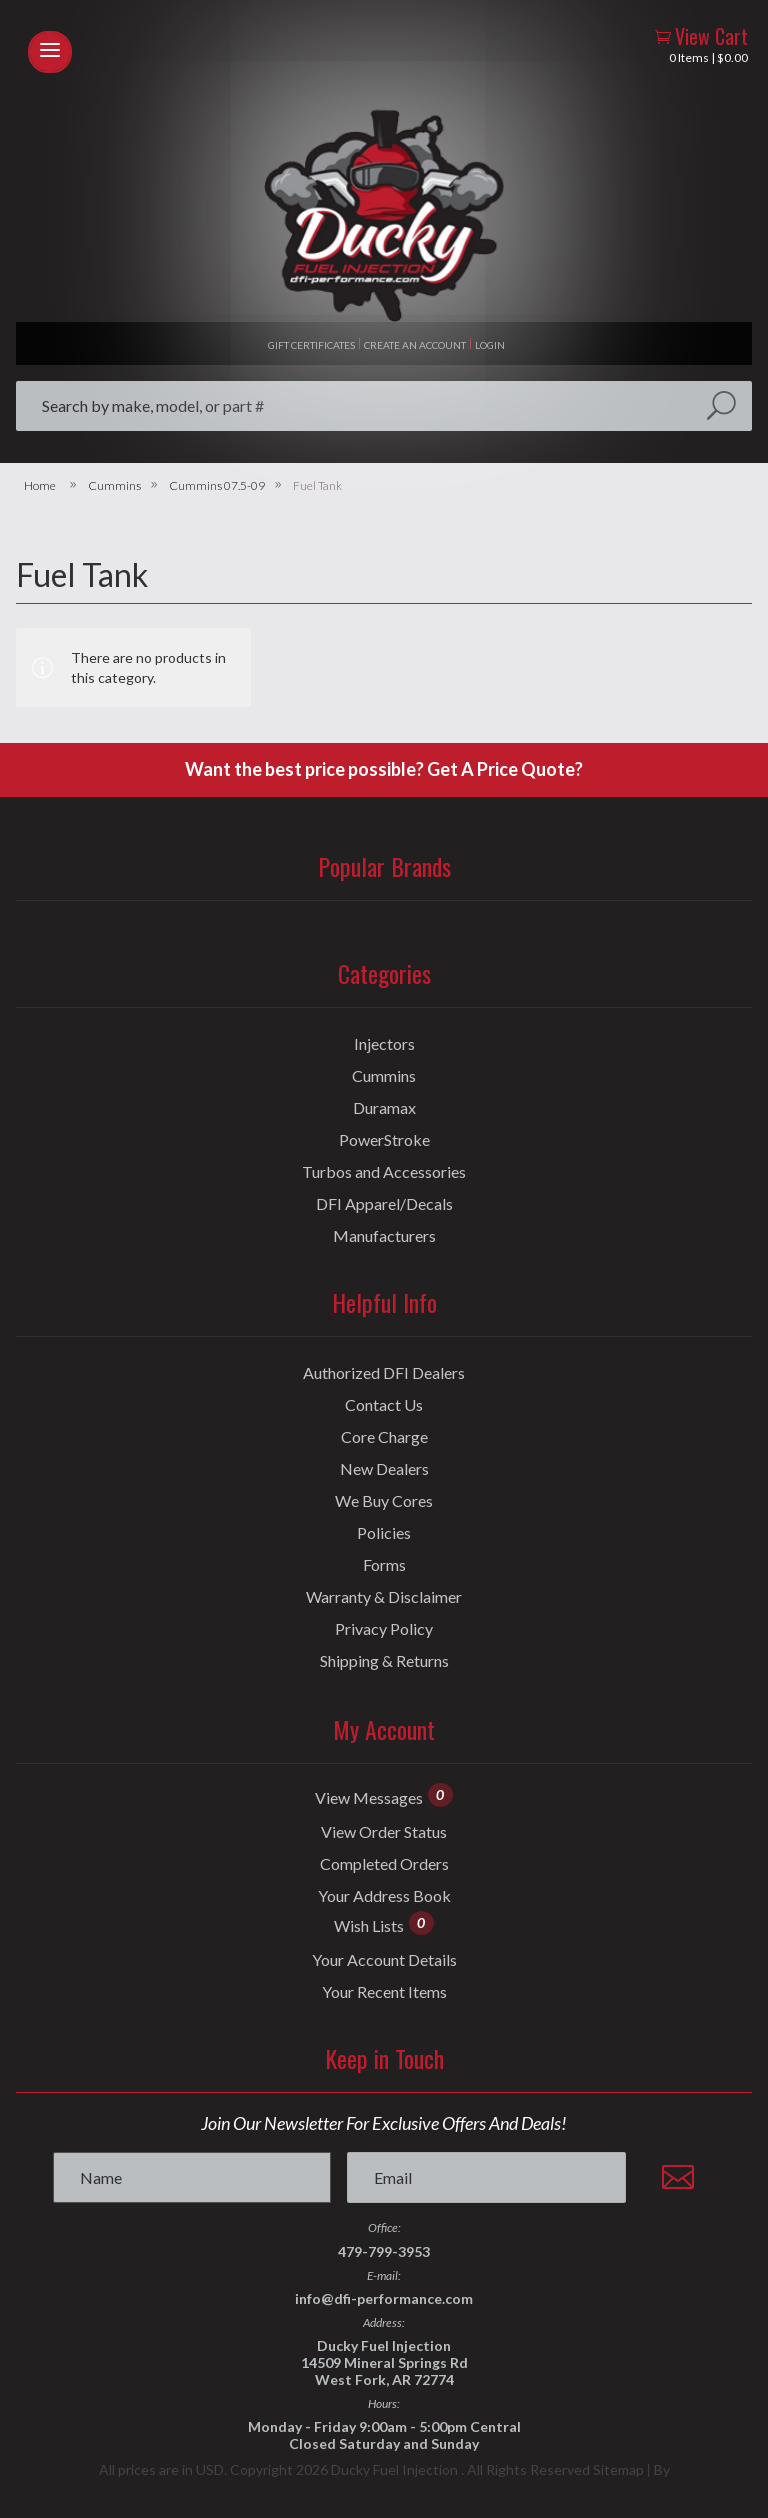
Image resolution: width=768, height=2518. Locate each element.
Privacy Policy (384, 1629)
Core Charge (384, 1437)
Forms (384, 1565)
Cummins (114, 486)
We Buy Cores (384, 1501)
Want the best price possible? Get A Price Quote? (384, 769)
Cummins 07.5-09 (217, 486)
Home (40, 486)
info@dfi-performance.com (384, 2298)
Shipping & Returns (384, 1661)
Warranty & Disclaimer (384, 1597)
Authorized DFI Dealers (384, 1373)
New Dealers (384, 1469)
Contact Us (384, 1405)
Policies (384, 1533)
